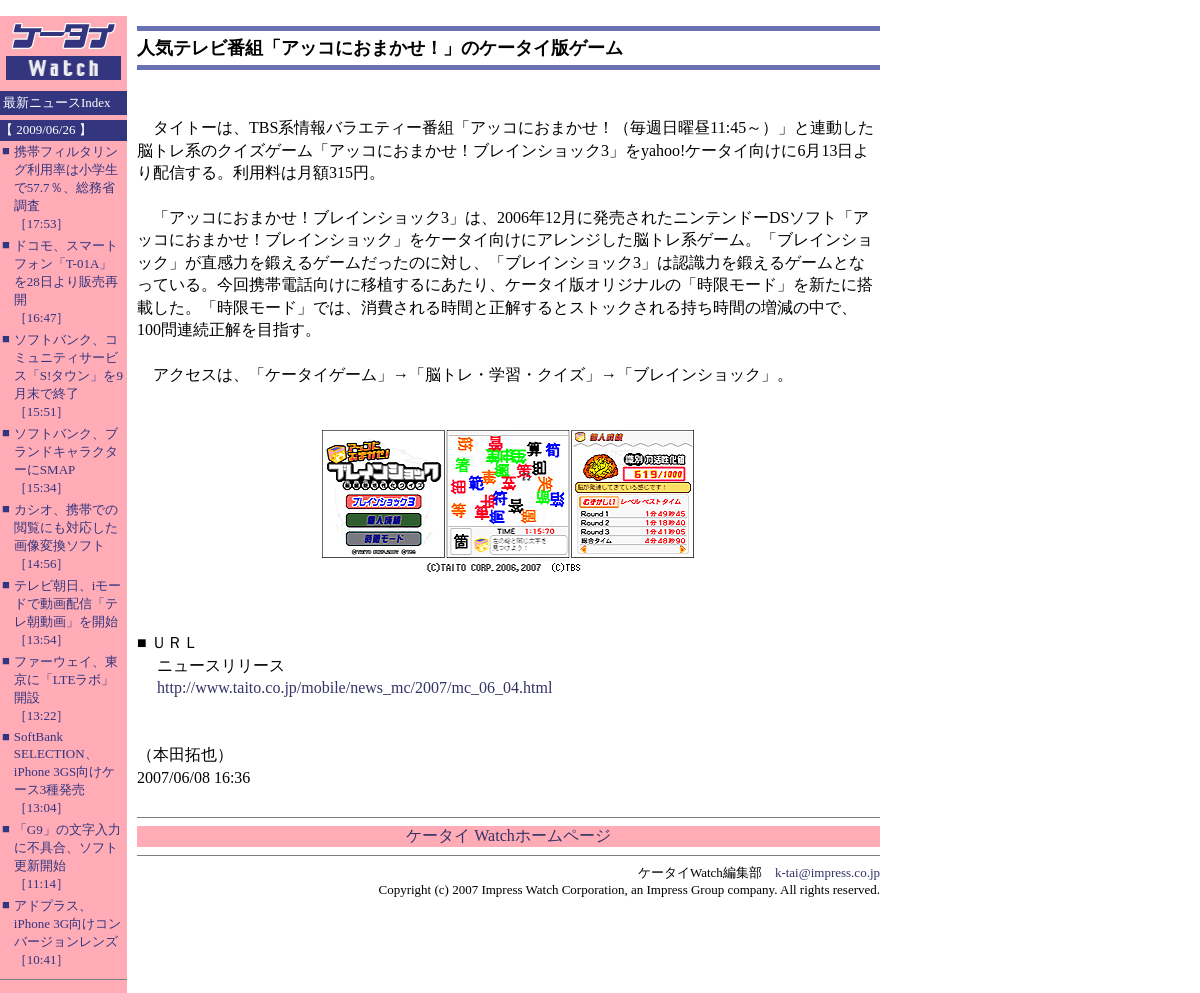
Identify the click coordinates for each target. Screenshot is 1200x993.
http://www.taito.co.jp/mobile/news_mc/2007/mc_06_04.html (354, 687)
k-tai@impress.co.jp (827, 872)
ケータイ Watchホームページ (508, 835)
